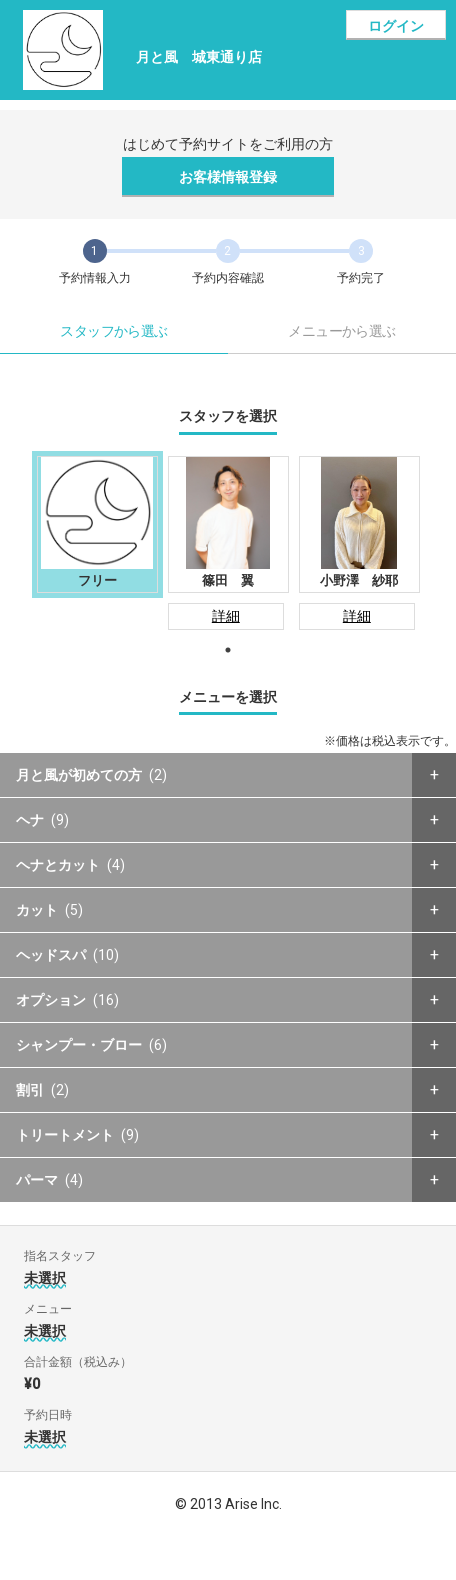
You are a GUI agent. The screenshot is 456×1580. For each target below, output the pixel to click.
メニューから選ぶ (342, 331)
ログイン (396, 26)
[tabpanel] (97, 524)
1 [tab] (228, 650)
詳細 (226, 616)
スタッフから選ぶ (114, 331)
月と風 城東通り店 (199, 57)
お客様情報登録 (228, 177)
